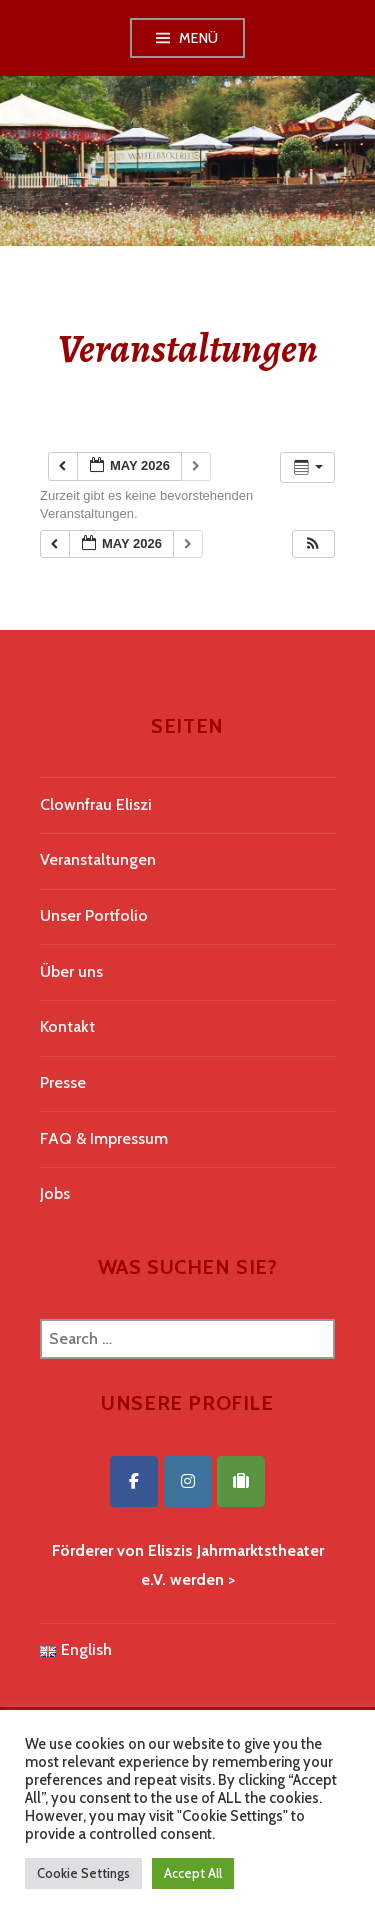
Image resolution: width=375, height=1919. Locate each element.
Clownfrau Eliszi (96, 804)
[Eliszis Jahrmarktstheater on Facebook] (134, 1481)
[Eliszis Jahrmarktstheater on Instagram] (188, 1481)
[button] (313, 544)
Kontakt (67, 1026)
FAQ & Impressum (104, 1138)
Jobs (55, 1193)
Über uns (71, 971)
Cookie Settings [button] (83, 1873)
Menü (199, 38)
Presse (63, 1082)
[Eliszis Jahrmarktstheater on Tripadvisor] (241, 1481)
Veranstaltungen (98, 859)
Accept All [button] (193, 1873)
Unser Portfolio (94, 915)
